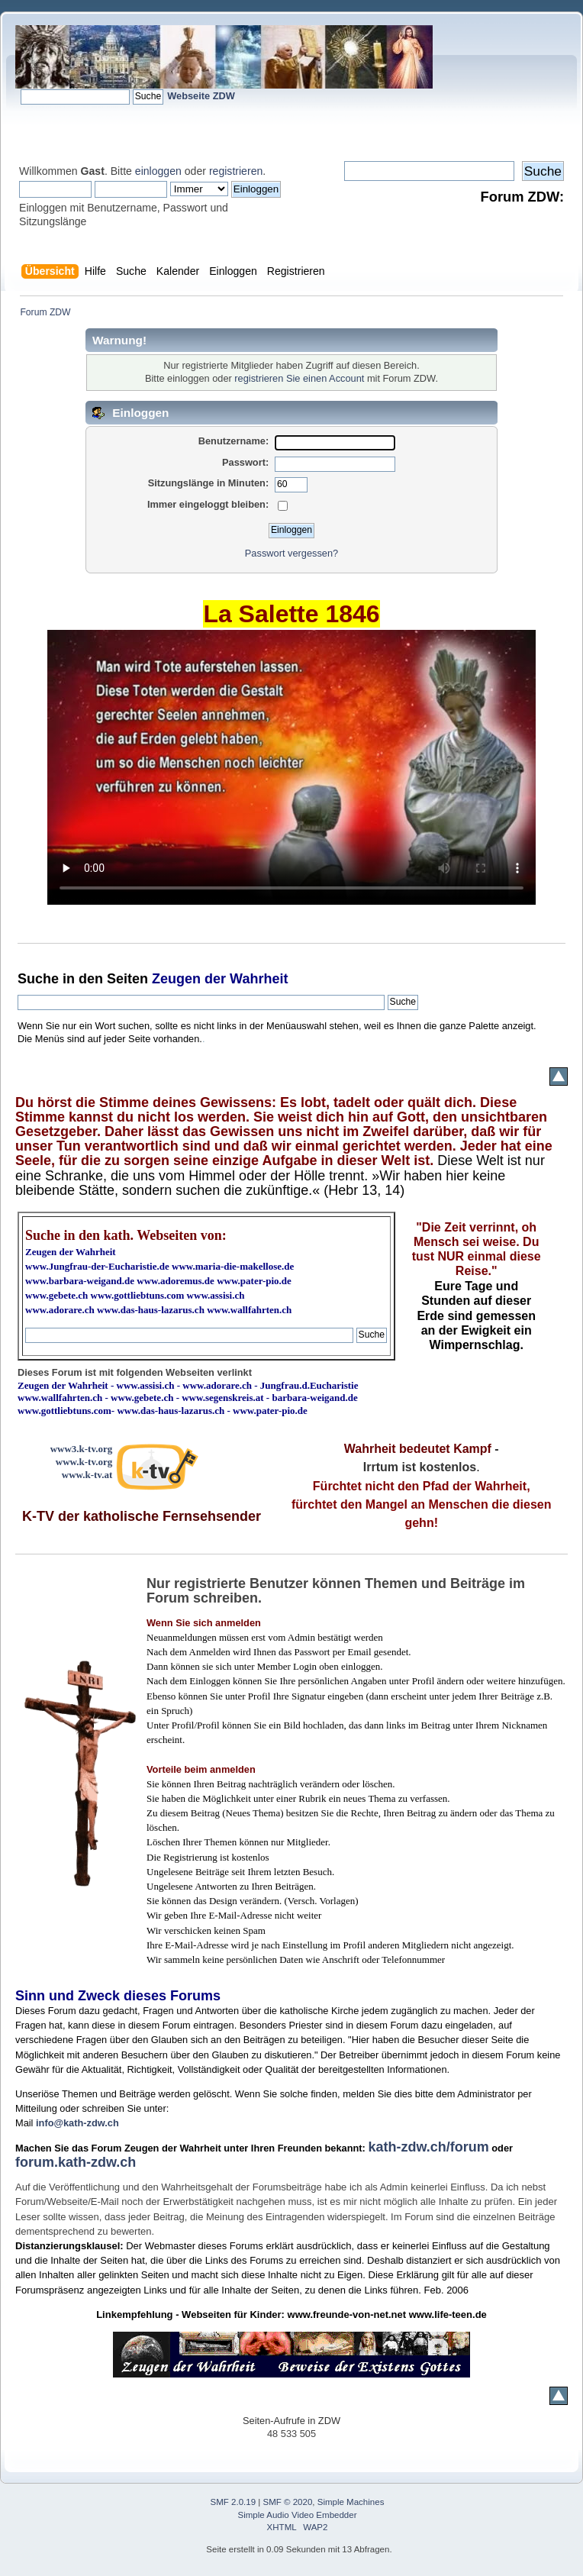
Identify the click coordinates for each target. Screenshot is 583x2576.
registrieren (236, 171)
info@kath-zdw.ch (77, 2123)
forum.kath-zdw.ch (75, 2162)
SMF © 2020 (288, 2502)
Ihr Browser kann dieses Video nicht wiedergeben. (291, 767)
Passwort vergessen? (291, 553)
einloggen (158, 171)
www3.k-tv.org (81, 1448)
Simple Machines (351, 2502)
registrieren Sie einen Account (299, 378)
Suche (38, 978)
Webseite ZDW (201, 96)
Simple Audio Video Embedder (297, 2515)
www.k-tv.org (84, 1461)
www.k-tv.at (87, 1474)
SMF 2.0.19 (233, 2502)
